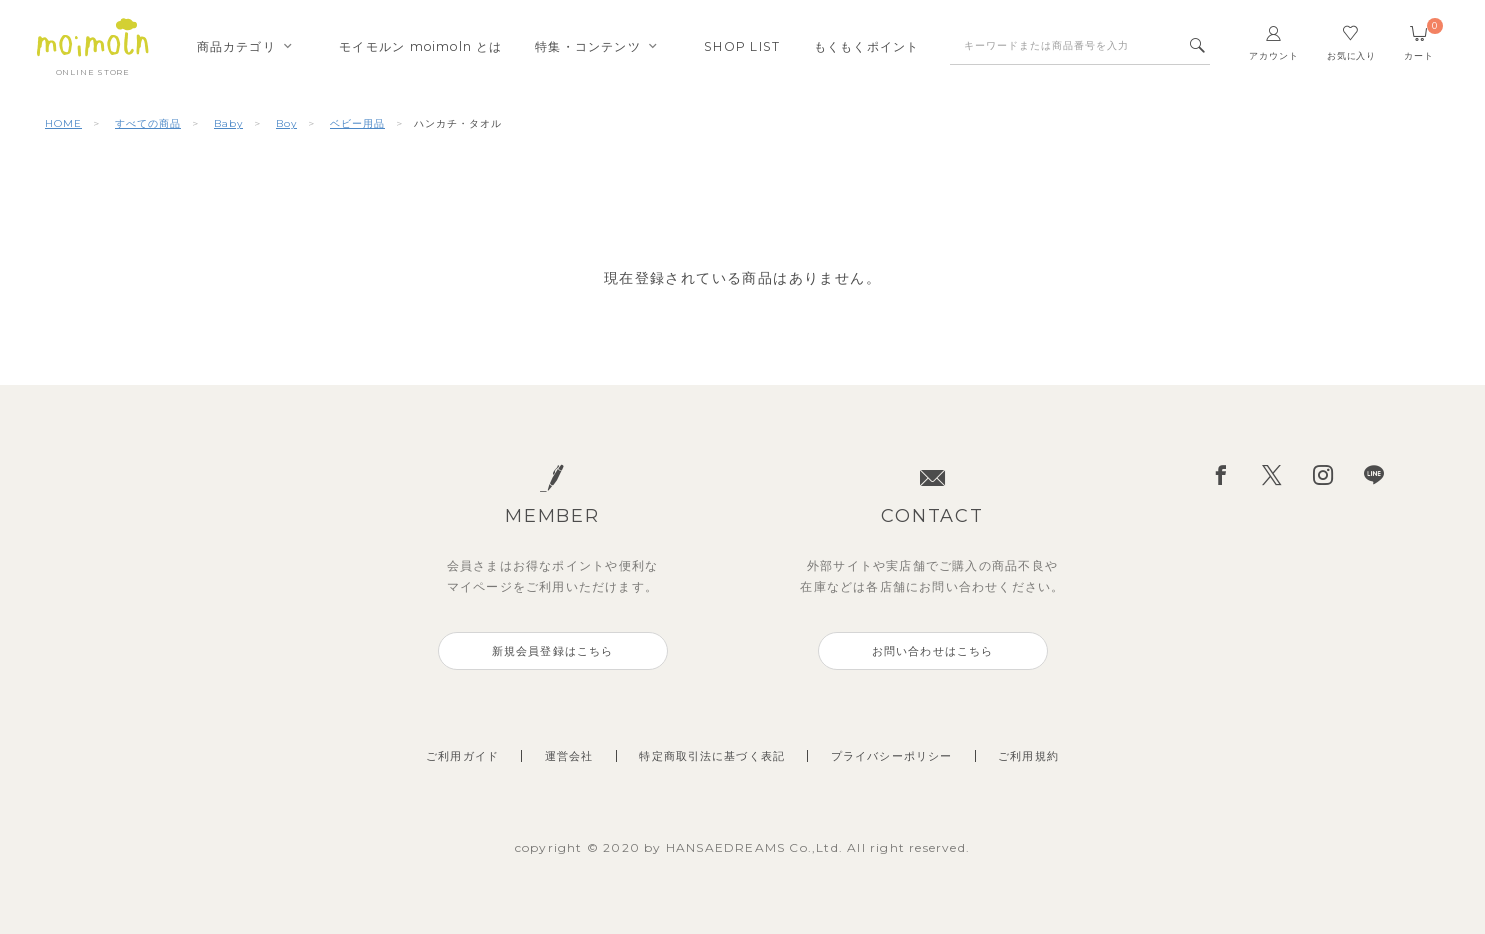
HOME (63, 123)
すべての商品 (148, 123)
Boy (286, 123)
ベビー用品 (357, 123)
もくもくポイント (867, 46)
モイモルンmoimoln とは (420, 46)
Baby (228, 123)
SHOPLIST (742, 46)
